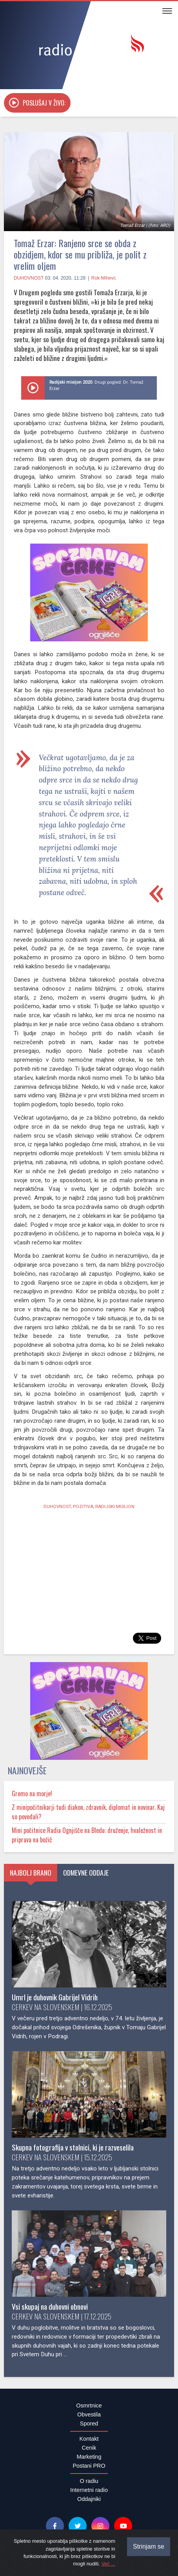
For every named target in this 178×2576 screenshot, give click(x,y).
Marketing (88, 2457)
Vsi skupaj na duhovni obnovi (50, 2306)
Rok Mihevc (103, 278)
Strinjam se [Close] (148, 2546)
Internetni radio (89, 2490)
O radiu (89, 2481)
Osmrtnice (89, 2405)
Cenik (89, 2448)
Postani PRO (89, 2466)
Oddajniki (89, 2499)
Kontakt (89, 2439)
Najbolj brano (30, 1872)
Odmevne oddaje (86, 1872)
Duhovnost (29, 278)
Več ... (108, 2564)
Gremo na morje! (32, 1793)
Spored (89, 2423)
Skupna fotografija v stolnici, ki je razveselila (73, 2147)
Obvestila (89, 2414)
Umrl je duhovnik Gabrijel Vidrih (55, 1997)
